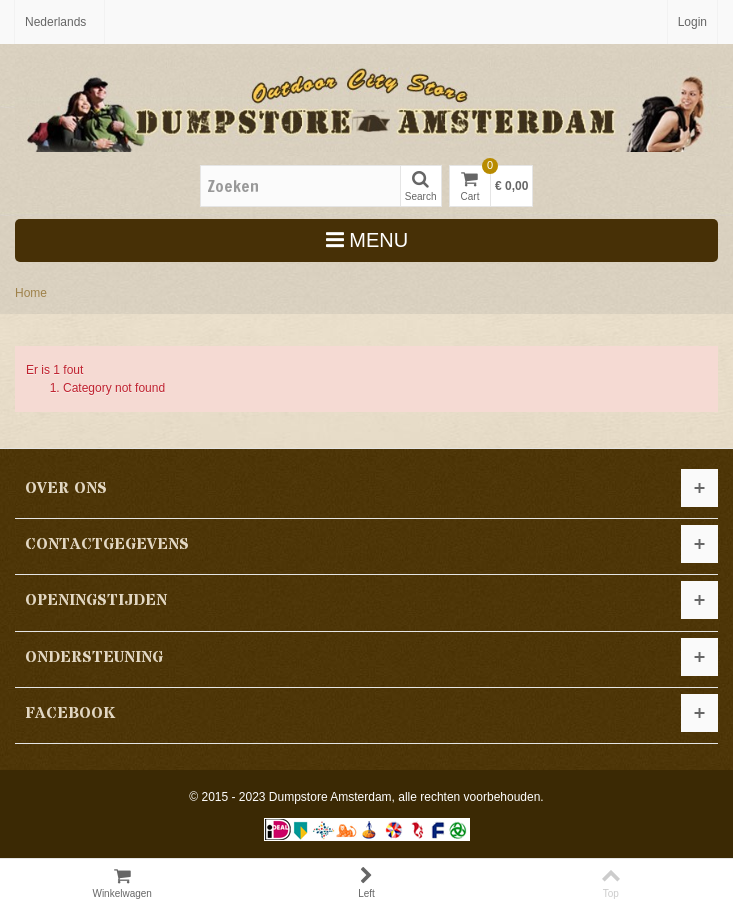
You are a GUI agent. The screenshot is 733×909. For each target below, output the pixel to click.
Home (31, 293)
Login (692, 22)
